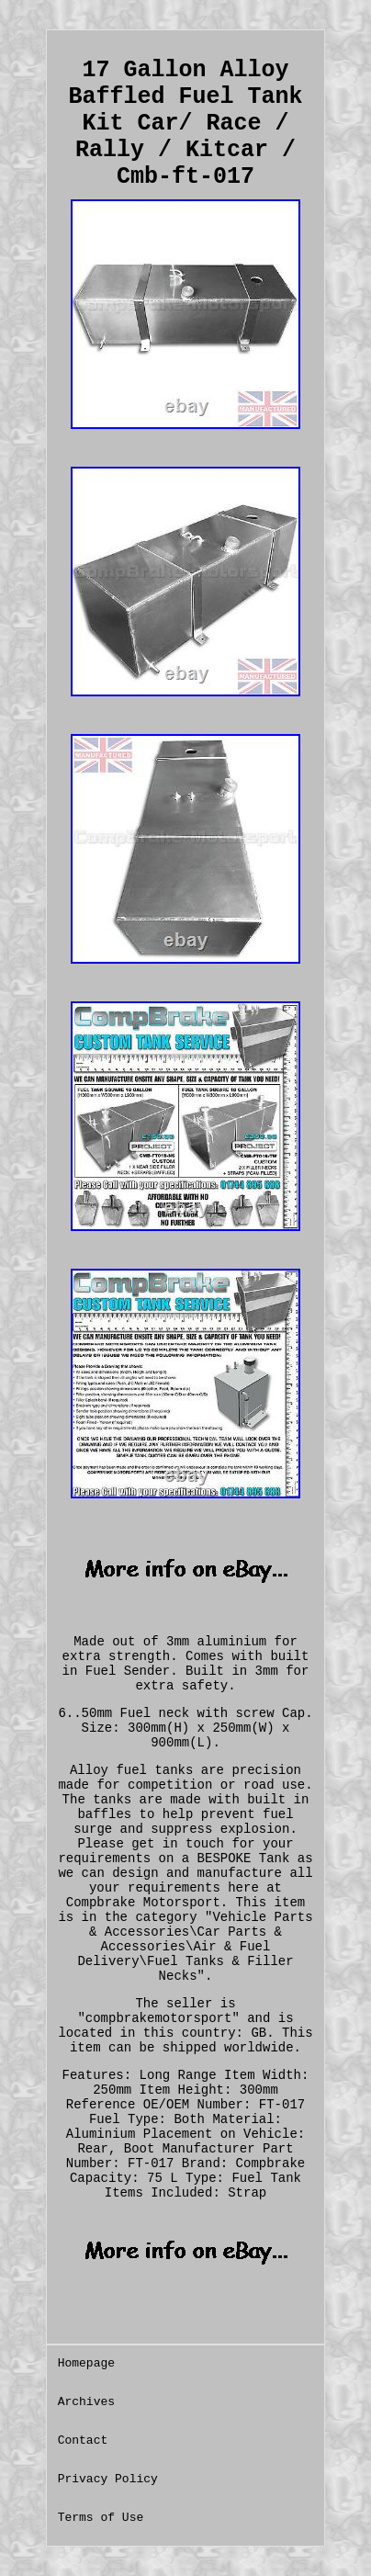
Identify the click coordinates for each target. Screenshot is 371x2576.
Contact (83, 2440)
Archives (86, 2402)
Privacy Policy (108, 2479)
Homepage (86, 2363)
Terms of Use (101, 2518)
